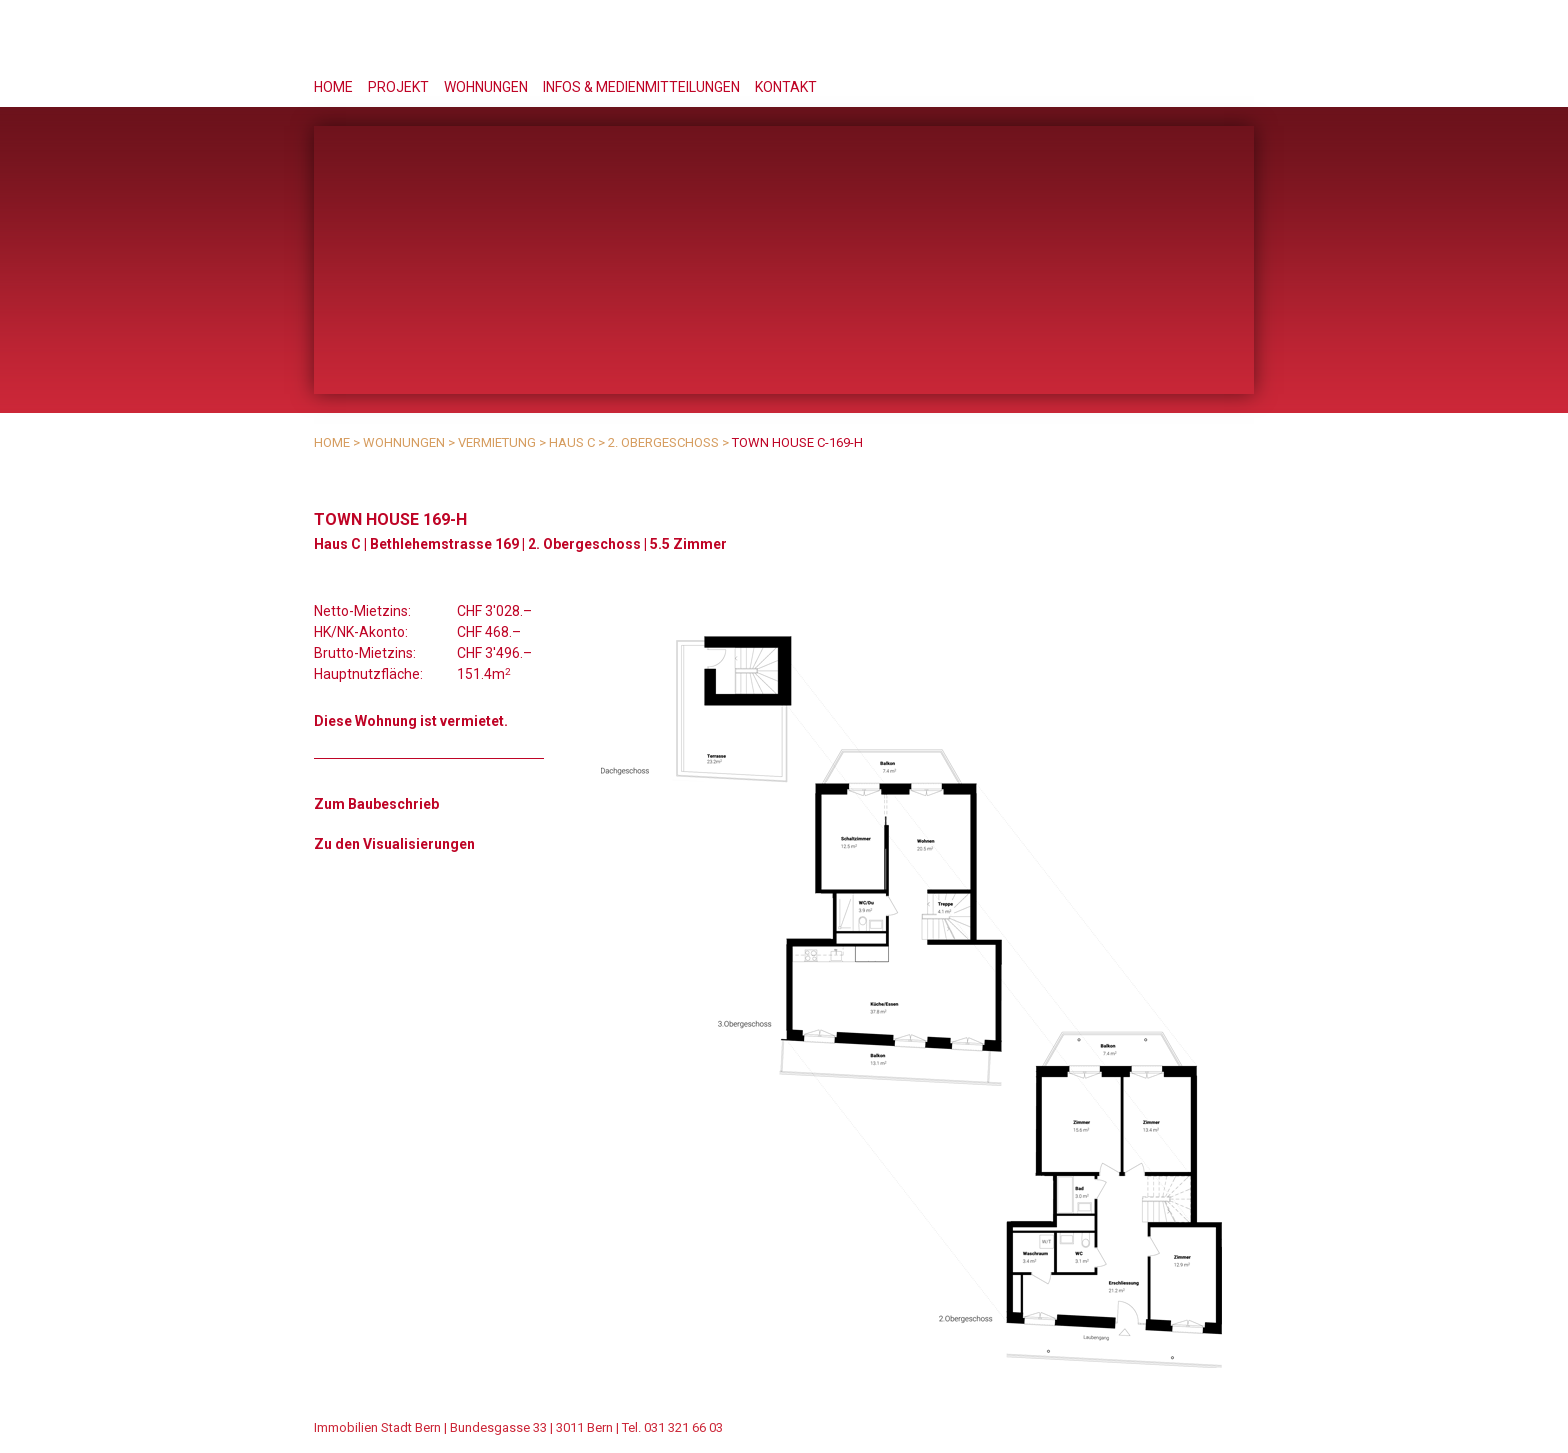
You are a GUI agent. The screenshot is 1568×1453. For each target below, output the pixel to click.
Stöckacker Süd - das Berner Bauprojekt (1094, 39)
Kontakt (786, 87)
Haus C (572, 442)
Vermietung (497, 442)
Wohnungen (486, 87)
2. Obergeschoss (663, 442)
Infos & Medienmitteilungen (641, 87)
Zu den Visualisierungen (394, 844)
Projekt (398, 87)
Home (333, 87)
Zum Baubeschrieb (376, 804)
